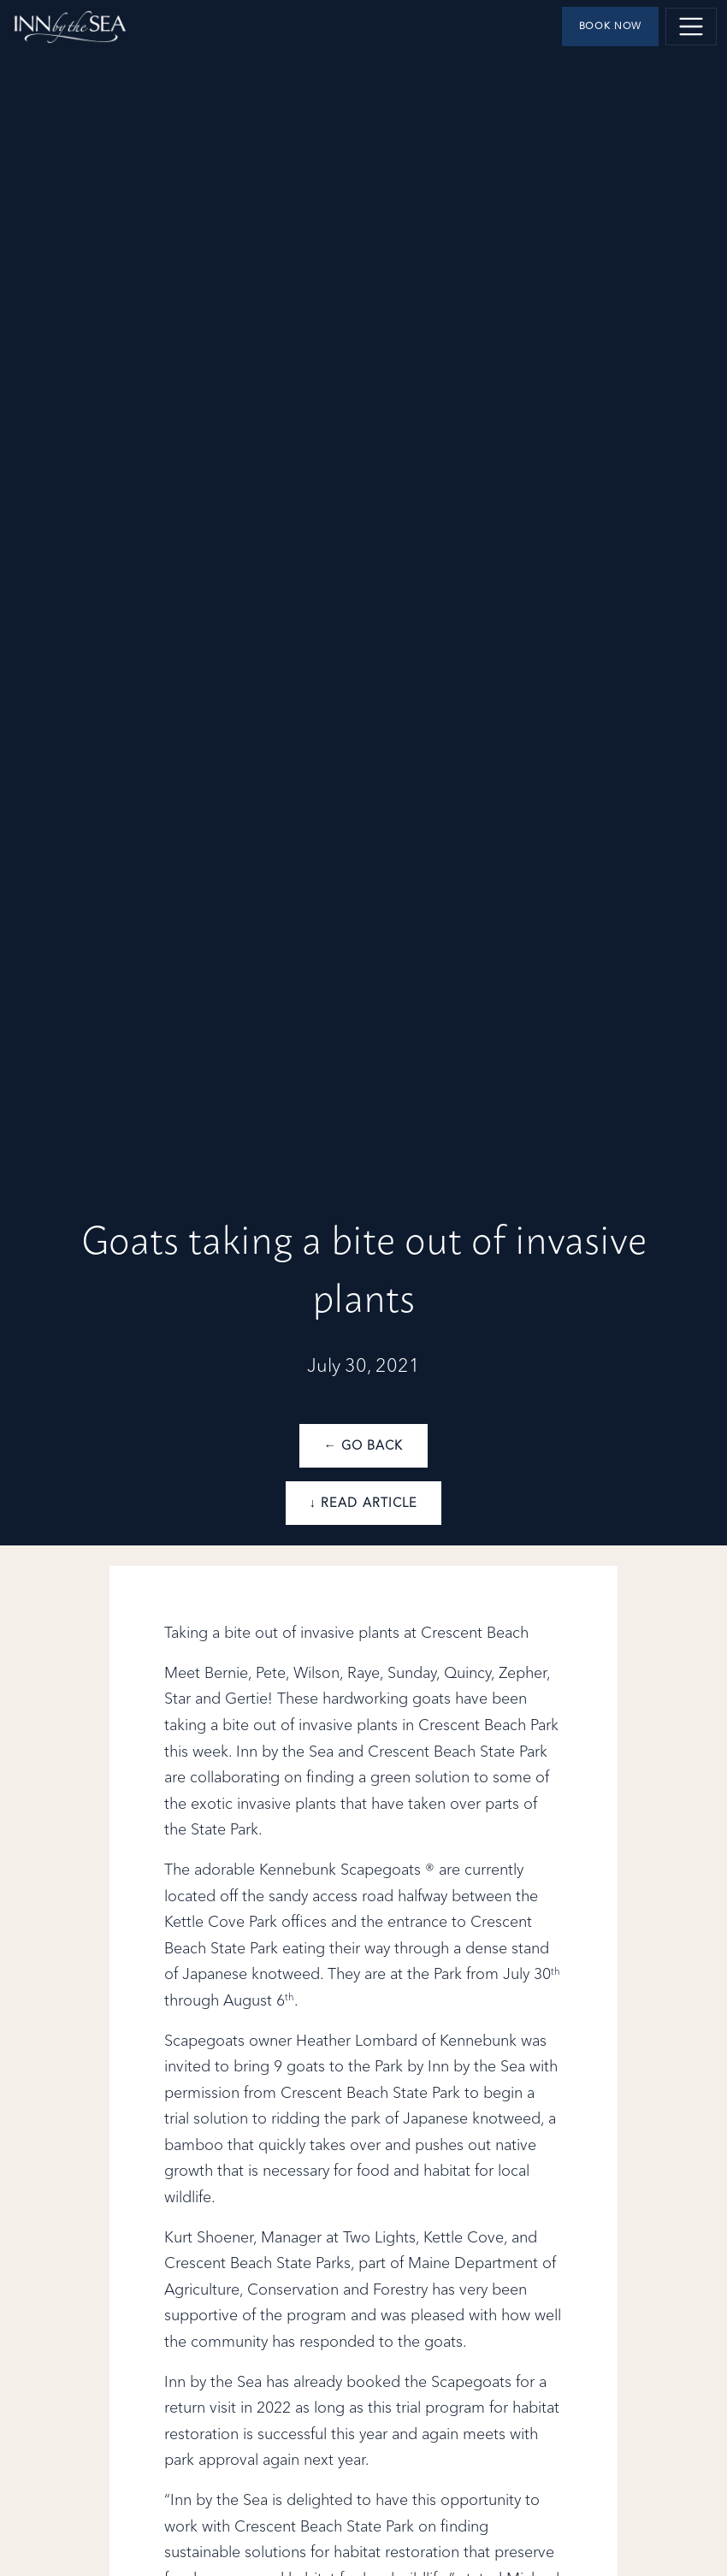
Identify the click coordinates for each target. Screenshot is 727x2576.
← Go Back (363, 1446)
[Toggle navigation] (691, 26)
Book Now (610, 26)
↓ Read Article (363, 1504)
